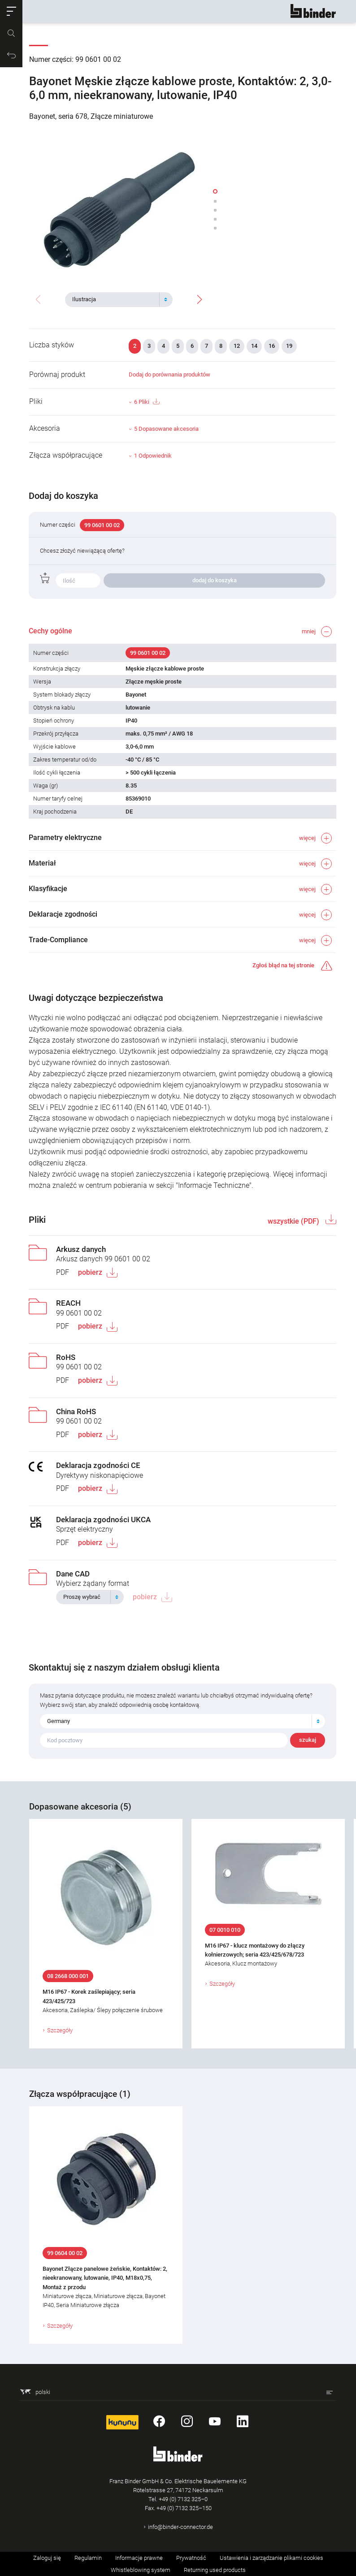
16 (272, 345)
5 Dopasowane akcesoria (166, 428)
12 (237, 345)
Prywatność (191, 2557)
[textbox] (115, 299)
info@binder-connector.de (180, 2527)
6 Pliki (146, 402)
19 (289, 345)
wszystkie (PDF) (294, 1221)
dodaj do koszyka (214, 580)
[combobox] (119, 299)
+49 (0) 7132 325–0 (183, 2499)
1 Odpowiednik (153, 455)
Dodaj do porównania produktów (169, 374)
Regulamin (88, 2557)
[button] (11, 11)
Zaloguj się (47, 2557)
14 (254, 345)
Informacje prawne (139, 2557)
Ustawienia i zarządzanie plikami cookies (271, 2557)
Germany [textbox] (59, 1721)
